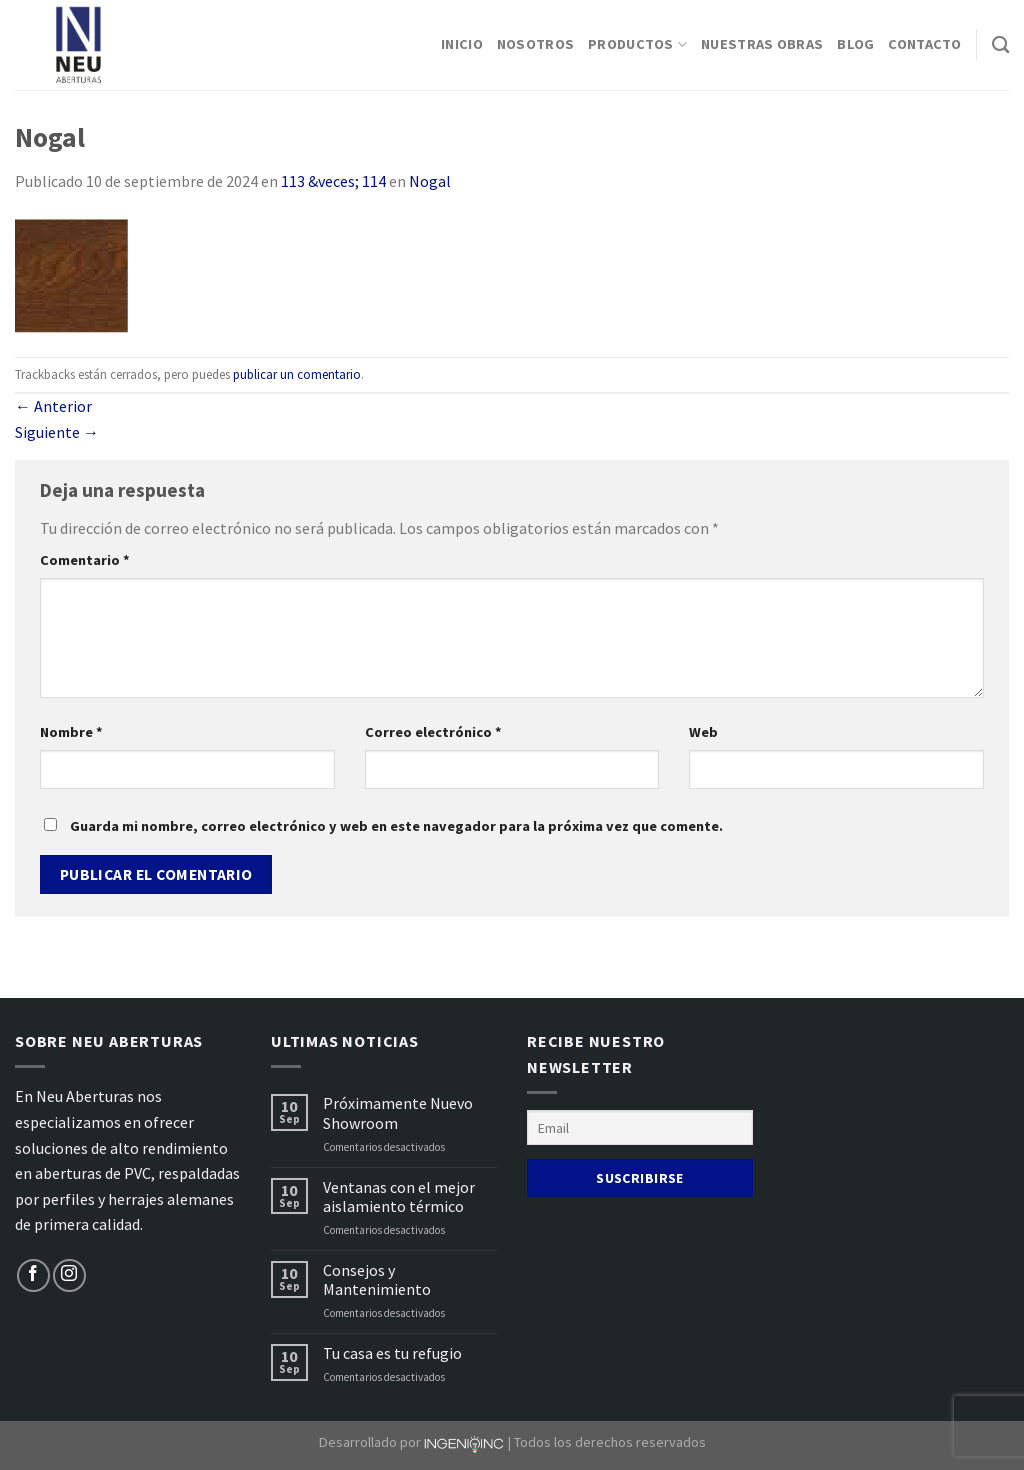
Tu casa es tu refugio (392, 1353)
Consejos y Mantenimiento (377, 1280)
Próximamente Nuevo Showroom (398, 1113)
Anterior (53, 406)
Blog (855, 44)
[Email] (640, 1127)
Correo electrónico (433, 732)
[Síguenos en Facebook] (33, 1275)
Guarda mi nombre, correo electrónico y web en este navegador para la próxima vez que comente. (396, 826)
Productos (637, 44)
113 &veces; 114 (333, 181)
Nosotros (535, 44)
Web (703, 732)
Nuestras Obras (762, 44)
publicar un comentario (297, 374)
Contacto (924, 44)
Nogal (430, 181)
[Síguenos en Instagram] (69, 1275)
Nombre (71, 732)
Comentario (85, 560)
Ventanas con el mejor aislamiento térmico (399, 1197)
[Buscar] (1000, 45)
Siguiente (57, 432)
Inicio (462, 44)
